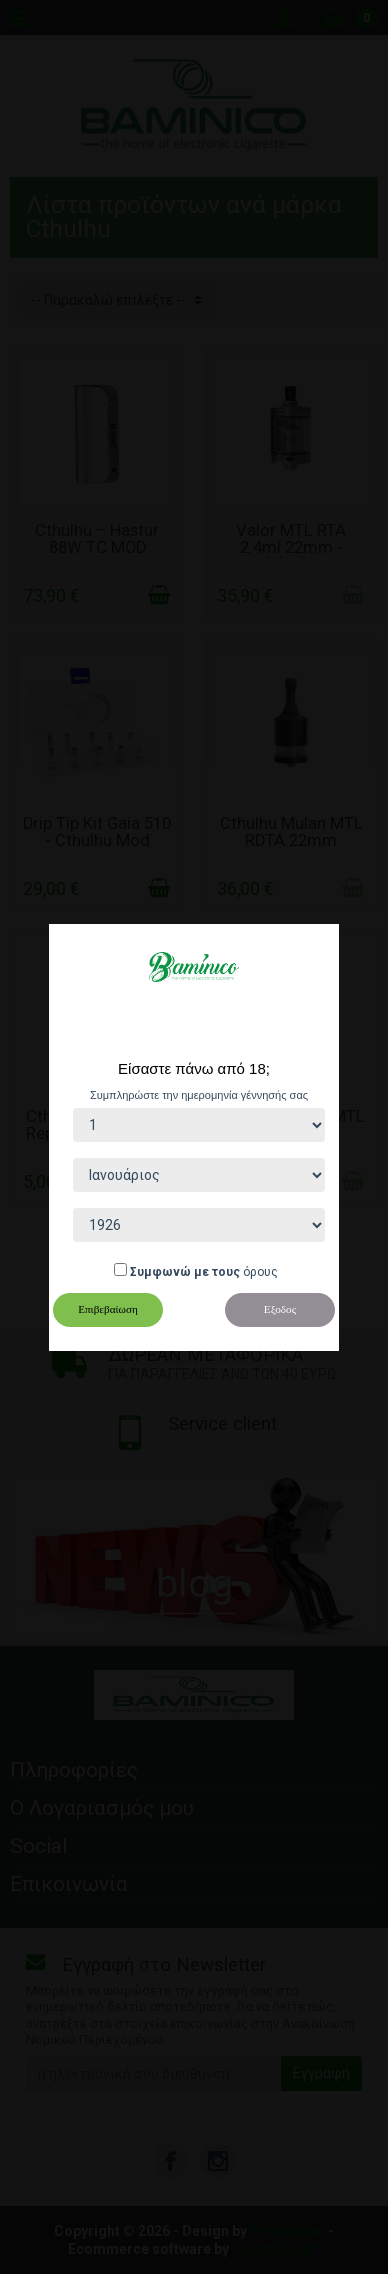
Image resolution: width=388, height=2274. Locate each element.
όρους (260, 1272)
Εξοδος (280, 1309)
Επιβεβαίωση (108, 1309)
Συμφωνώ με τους (185, 1272)
